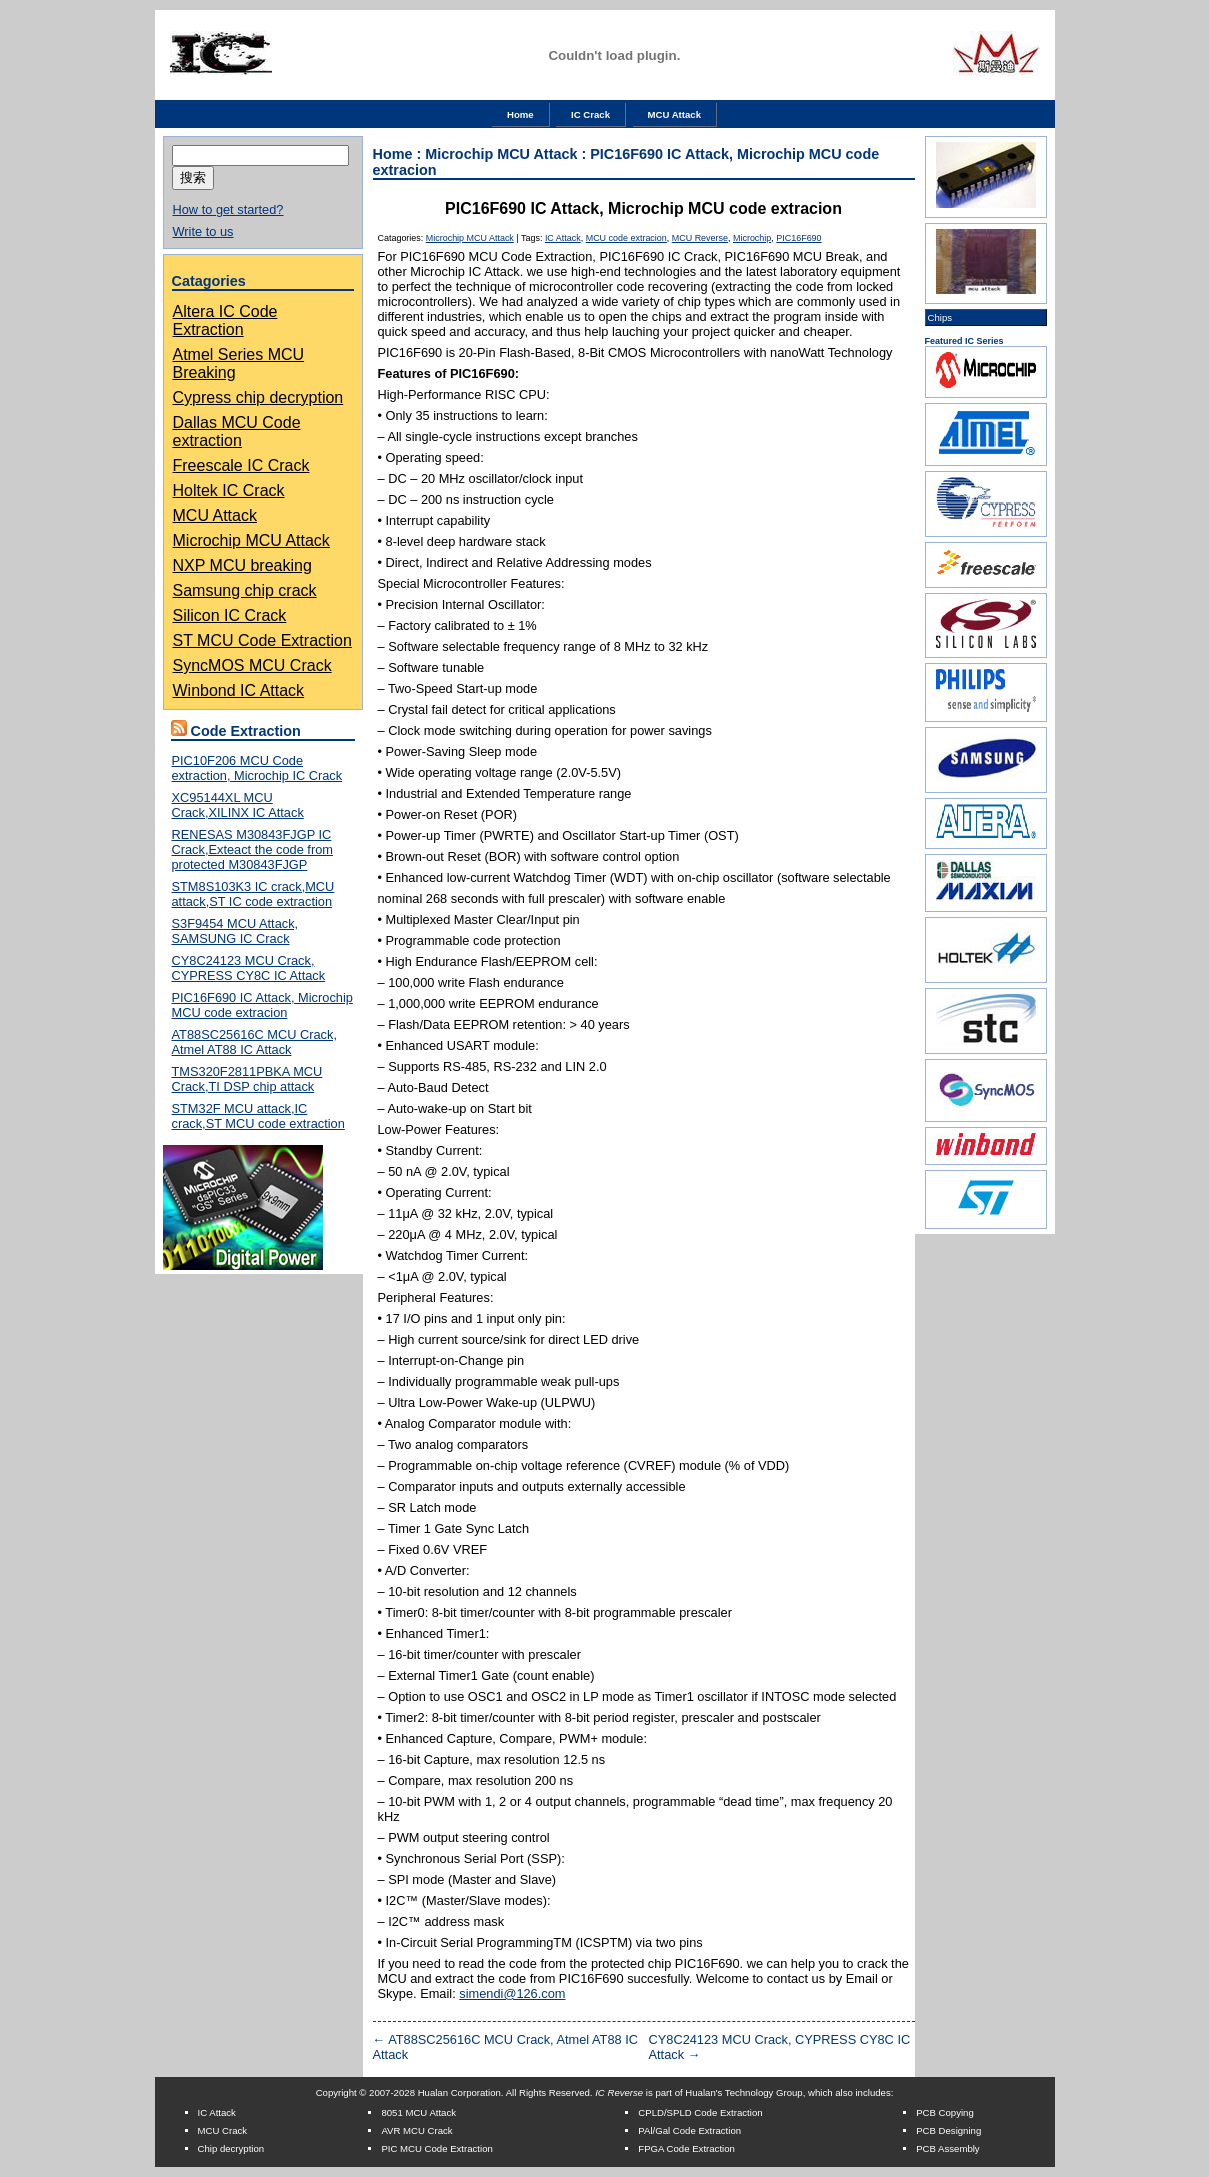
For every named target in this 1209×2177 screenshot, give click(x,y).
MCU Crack (223, 2130)
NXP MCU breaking (242, 565)
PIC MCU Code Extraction (436, 2148)
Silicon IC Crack (230, 615)
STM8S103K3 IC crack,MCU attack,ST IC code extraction (253, 894)
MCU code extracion (626, 238)
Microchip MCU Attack (251, 540)
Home (520, 114)
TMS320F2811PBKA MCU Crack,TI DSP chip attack (247, 1079)
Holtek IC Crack (229, 490)
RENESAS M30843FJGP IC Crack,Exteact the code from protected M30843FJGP (252, 849)
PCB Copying (945, 2112)
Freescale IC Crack (241, 465)
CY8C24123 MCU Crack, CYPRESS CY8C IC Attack (249, 968)
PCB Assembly (947, 2148)
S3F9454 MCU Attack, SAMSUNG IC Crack (235, 931)
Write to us (203, 231)
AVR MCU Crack (416, 2130)
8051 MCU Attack (418, 2112)
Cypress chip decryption (258, 397)
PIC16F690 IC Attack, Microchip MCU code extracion (262, 1005)
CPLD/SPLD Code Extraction (700, 2112)
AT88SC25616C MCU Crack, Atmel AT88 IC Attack (254, 1042)
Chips (940, 317)
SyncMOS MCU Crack (252, 665)
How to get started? (228, 209)
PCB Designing (948, 2130)
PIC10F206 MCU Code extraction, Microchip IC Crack (257, 768)
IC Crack (590, 114)
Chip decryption (231, 2148)
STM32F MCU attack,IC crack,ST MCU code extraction (258, 1116)
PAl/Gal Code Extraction (689, 2130)
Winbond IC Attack (239, 690)
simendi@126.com (512, 1993)
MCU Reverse (700, 238)
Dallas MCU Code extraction (237, 431)
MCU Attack (674, 114)
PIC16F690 (798, 238)
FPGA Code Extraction (686, 2148)
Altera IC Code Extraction (225, 320)
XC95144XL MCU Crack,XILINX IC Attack (238, 805)
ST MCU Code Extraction (262, 640)
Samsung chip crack (245, 590)
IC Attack (563, 238)
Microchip (752, 238)
